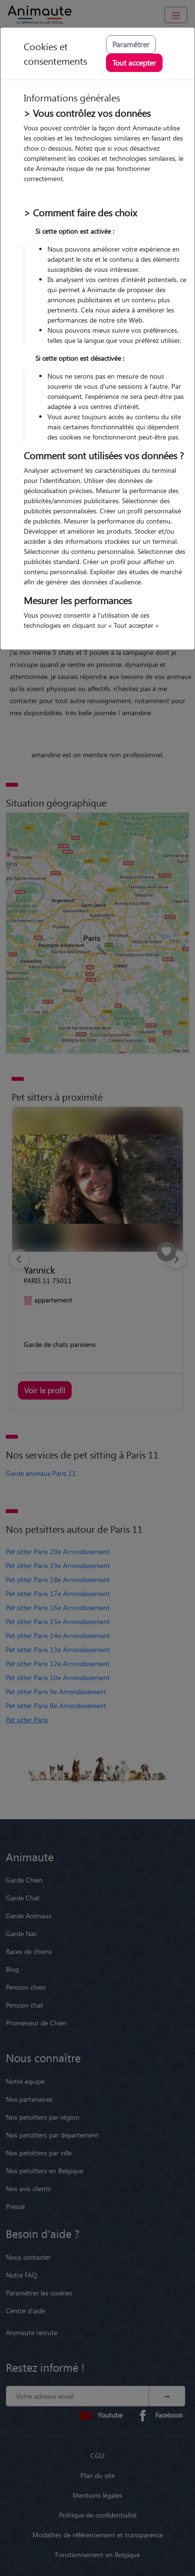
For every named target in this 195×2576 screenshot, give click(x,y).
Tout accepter (134, 62)
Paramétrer (131, 44)
